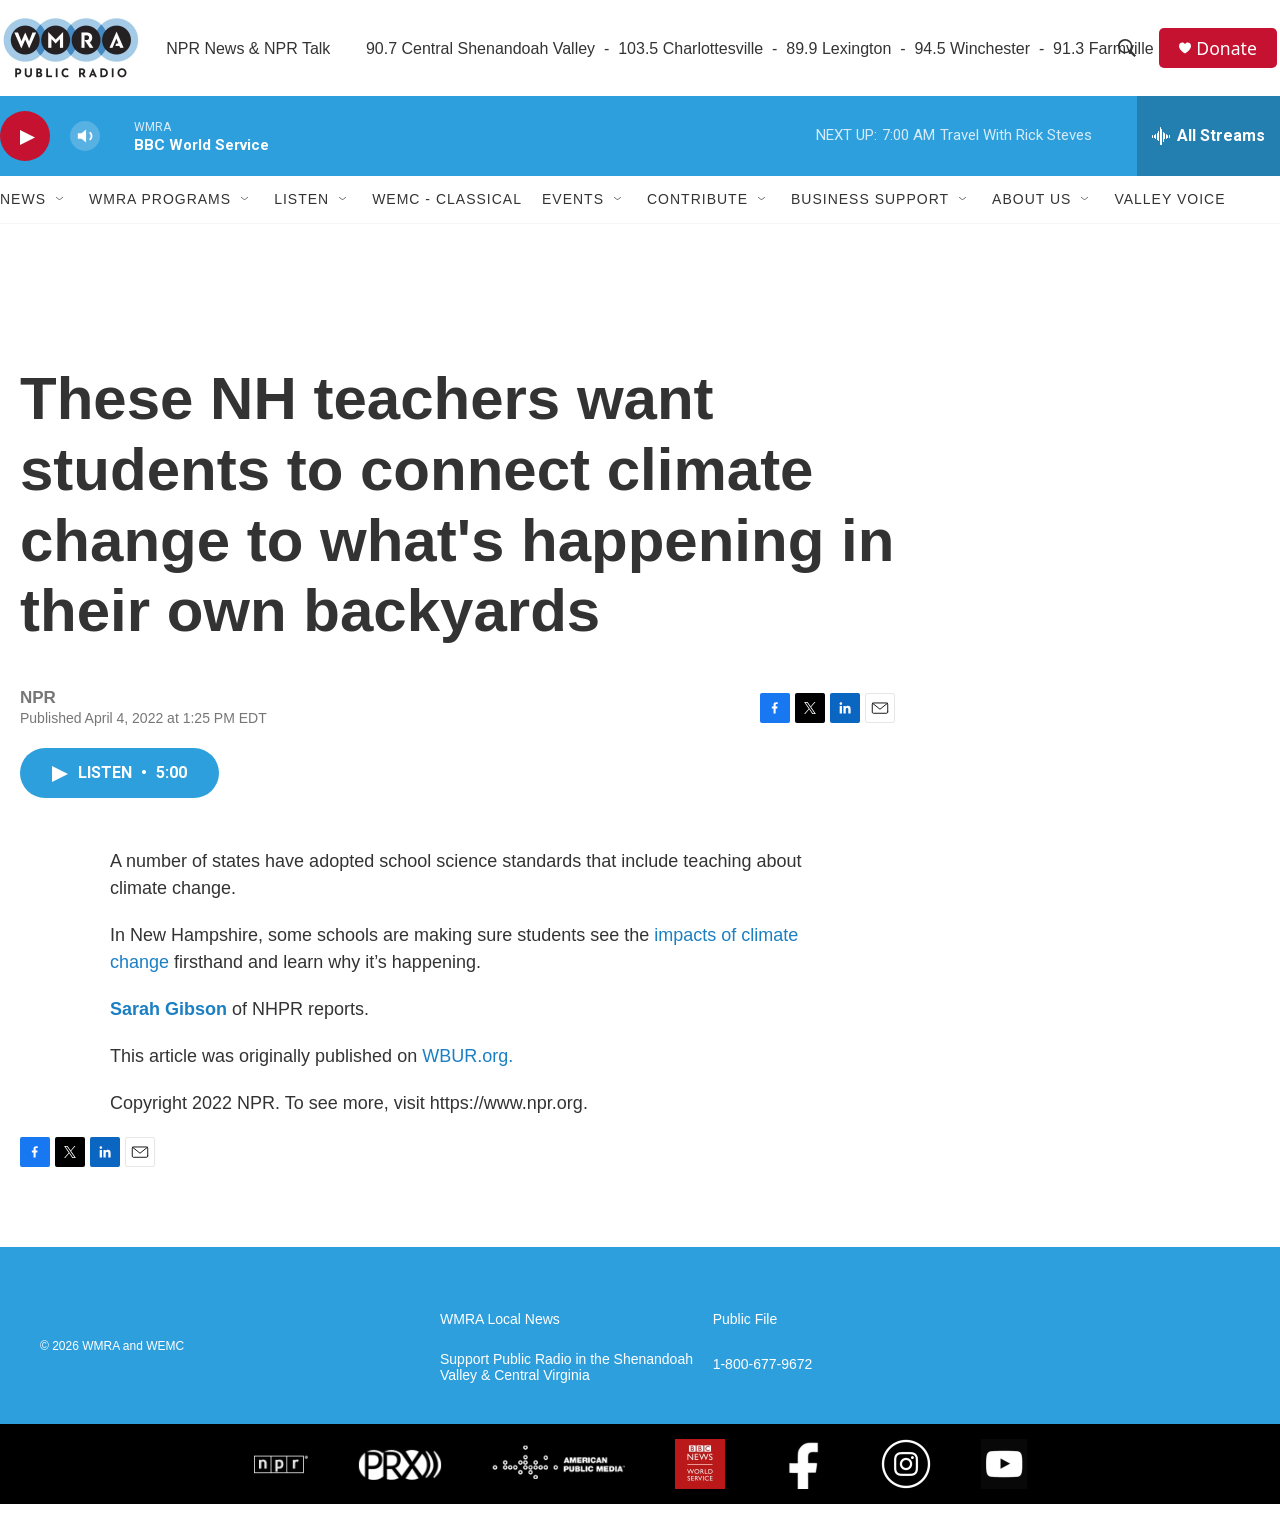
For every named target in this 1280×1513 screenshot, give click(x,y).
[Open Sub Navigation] (61, 208)
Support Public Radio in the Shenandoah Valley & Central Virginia (566, 1376)
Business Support (870, 208)
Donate (1229, 52)
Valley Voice (1169, 208)
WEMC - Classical (447, 208)
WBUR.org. (467, 1065)
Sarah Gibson (168, 1018)
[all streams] (1208, 145)
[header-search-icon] (1129, 53)
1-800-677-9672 (763, 1373)
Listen (301, 208)
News (23, 208)
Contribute (697, 208)
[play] (25, 145)
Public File (745, 1328)
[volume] (85, 145)
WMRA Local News (500, 1328)
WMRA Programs (160, 208)
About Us (1031, 208)
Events (573, 208)
